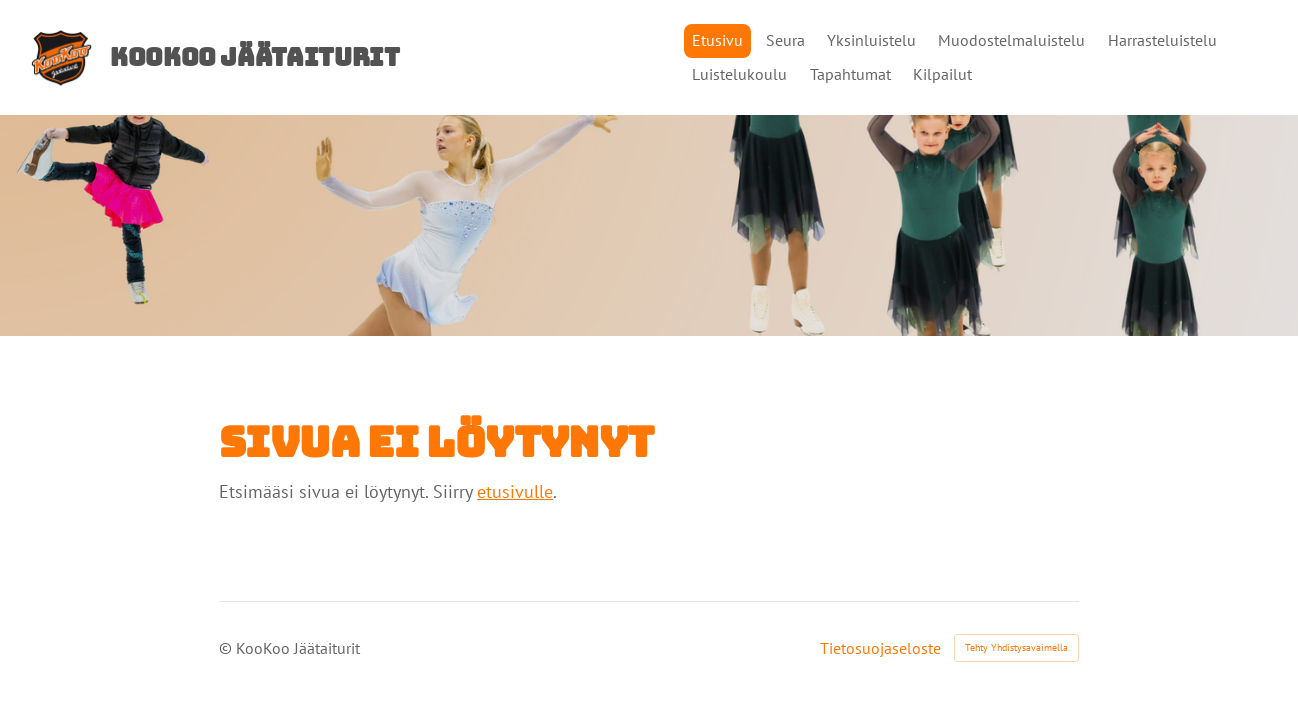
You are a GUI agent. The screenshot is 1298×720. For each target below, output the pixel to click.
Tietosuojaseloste (880, 648)
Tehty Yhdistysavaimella (1016, 647)
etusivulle (515, 491)
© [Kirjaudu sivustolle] (227, 648)
